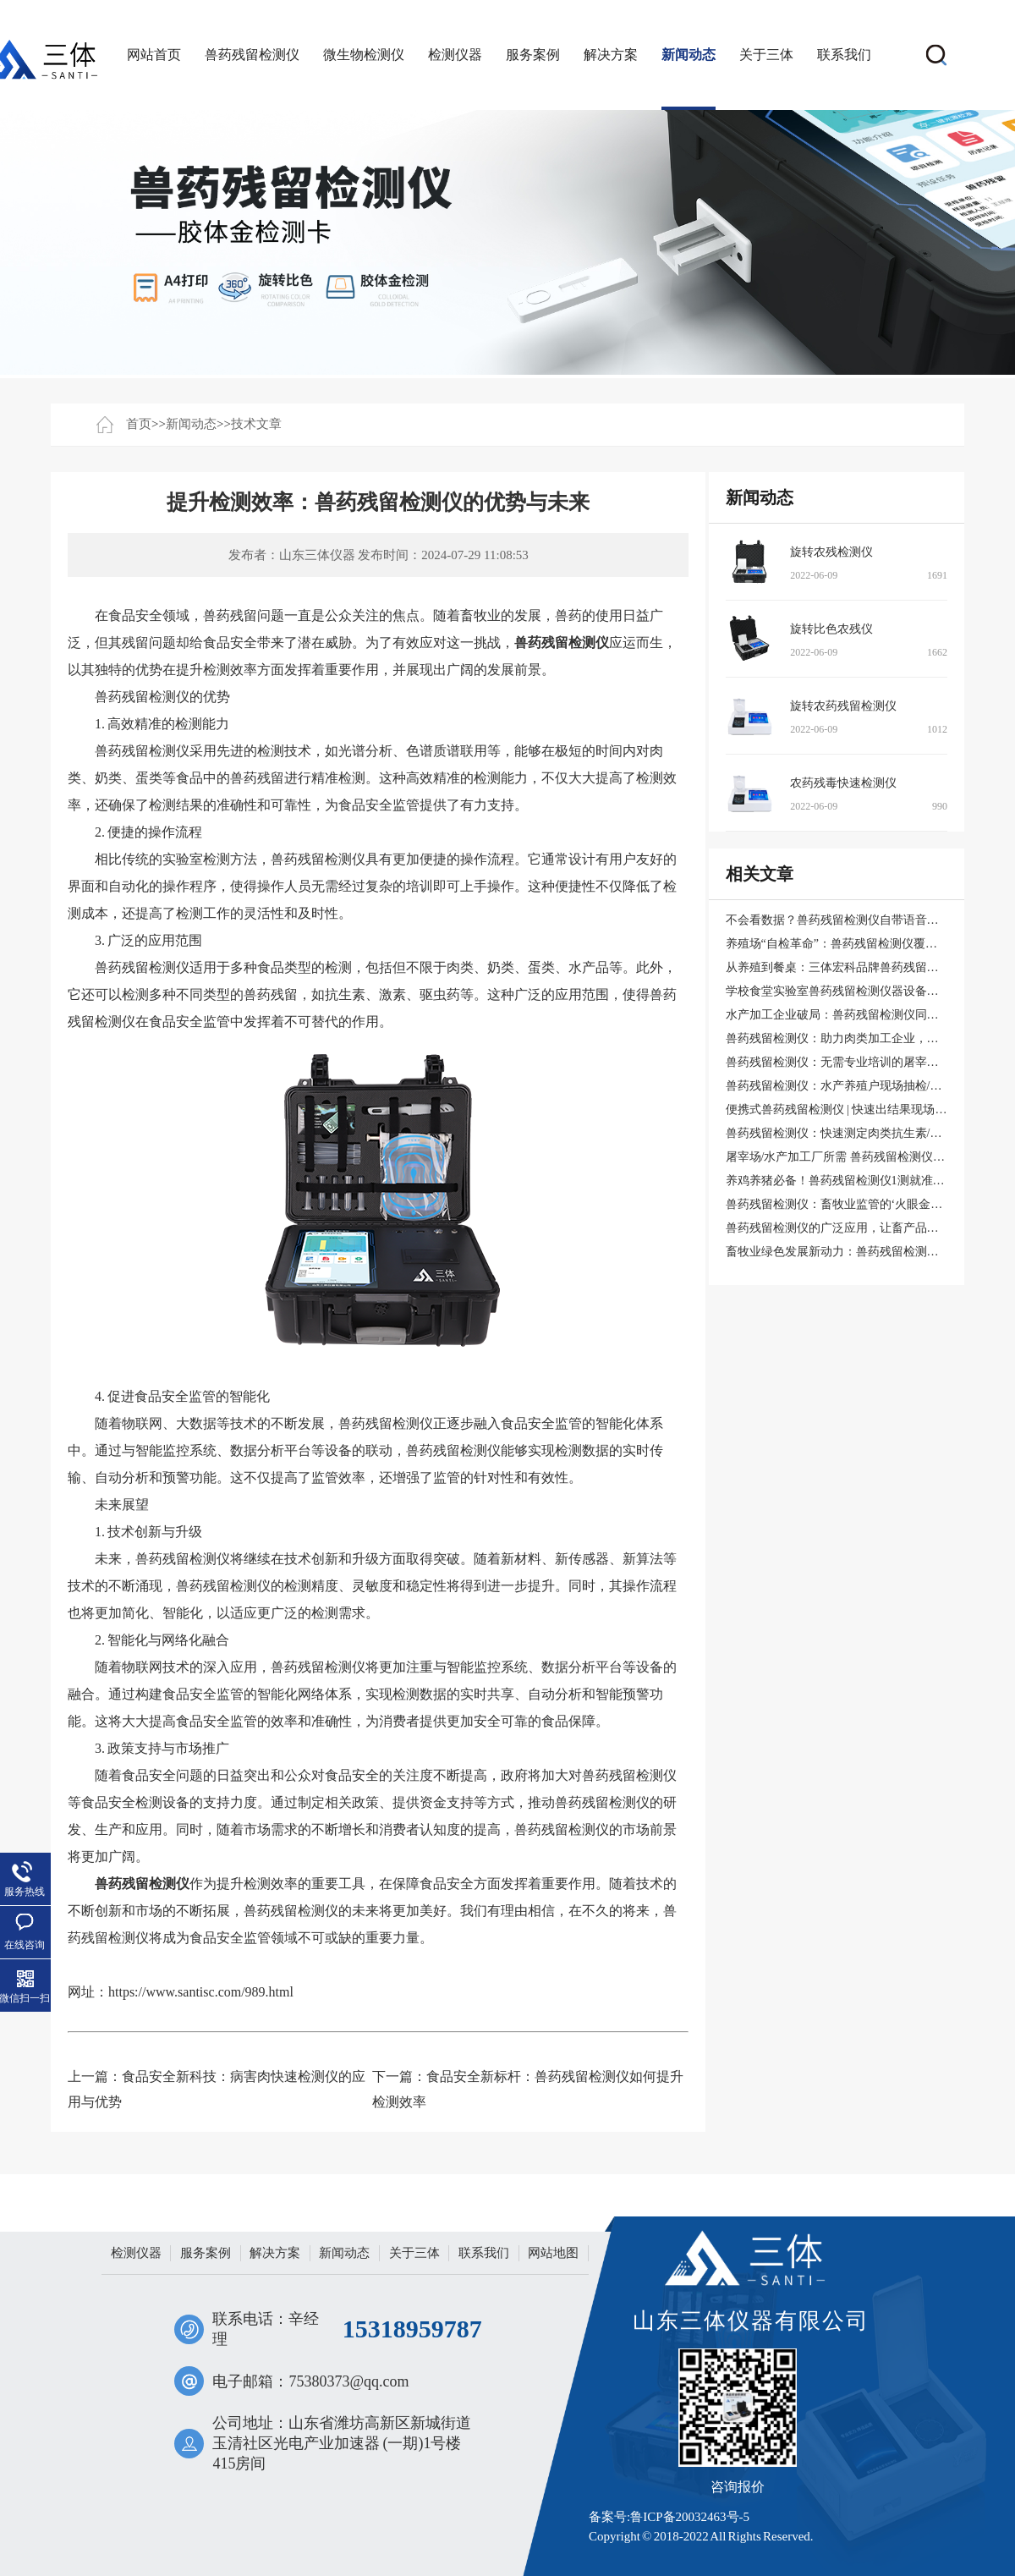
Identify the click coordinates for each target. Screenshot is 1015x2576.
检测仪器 (455, 54)
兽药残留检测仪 (252, 54)
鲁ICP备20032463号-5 (689, 2517)
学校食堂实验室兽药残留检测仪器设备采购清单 (850, 991)
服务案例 (533, 54)
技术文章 (256, 424)
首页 (138, 424)
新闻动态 (688, 54)
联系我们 (844, 54)
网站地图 (553, 2253)
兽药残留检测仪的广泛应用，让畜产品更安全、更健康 (868, 1228)
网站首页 (154, 54)
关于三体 (766, 54)
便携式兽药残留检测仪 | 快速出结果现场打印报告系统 (866, 1109)
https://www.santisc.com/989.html (201, 1992)
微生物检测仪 (363, 54)
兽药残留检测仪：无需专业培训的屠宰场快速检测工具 (868, 1062)
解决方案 (611, 54)
